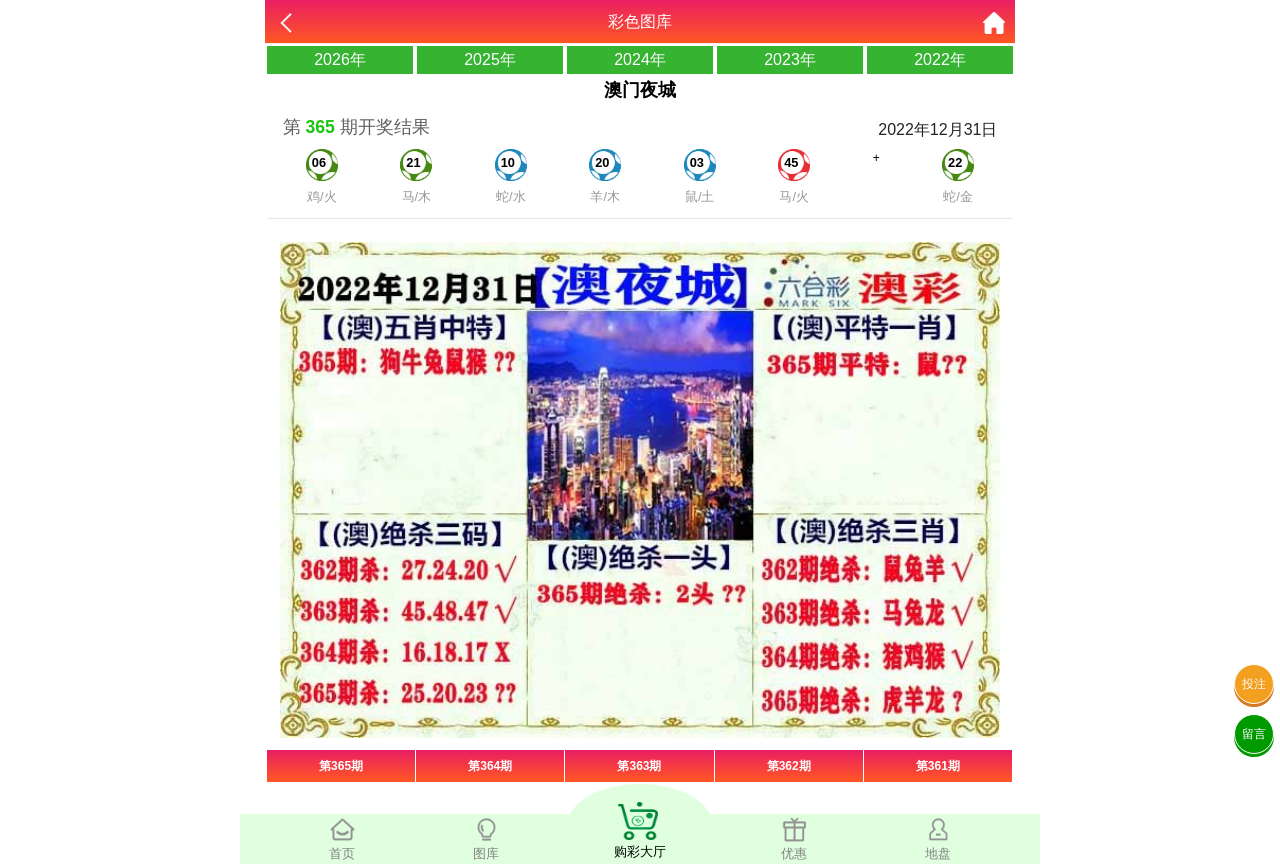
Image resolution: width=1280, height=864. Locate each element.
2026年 (340, 59)
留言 (1254, 734)
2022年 (940, 59)
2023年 (790, 59)
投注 (1254, 684)
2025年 (490, 59)
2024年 (640, 59)
